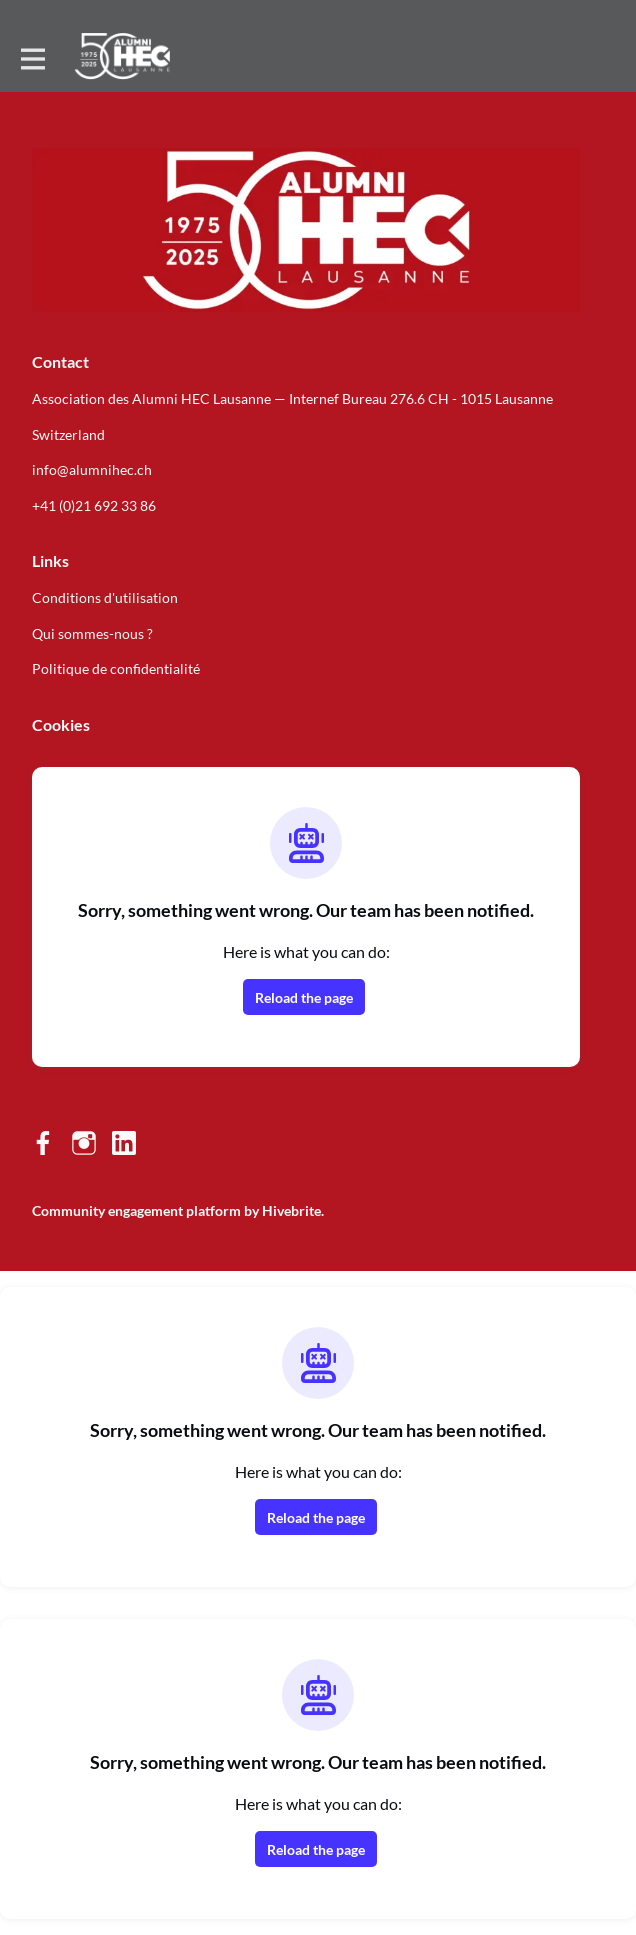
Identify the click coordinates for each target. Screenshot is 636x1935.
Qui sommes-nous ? (92, 633)
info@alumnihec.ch (92, 469)
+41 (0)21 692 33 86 (94, 505)
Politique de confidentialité (116, 668)
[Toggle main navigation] (32, 57)
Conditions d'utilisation (105, 597)
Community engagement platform (136, 1210)
